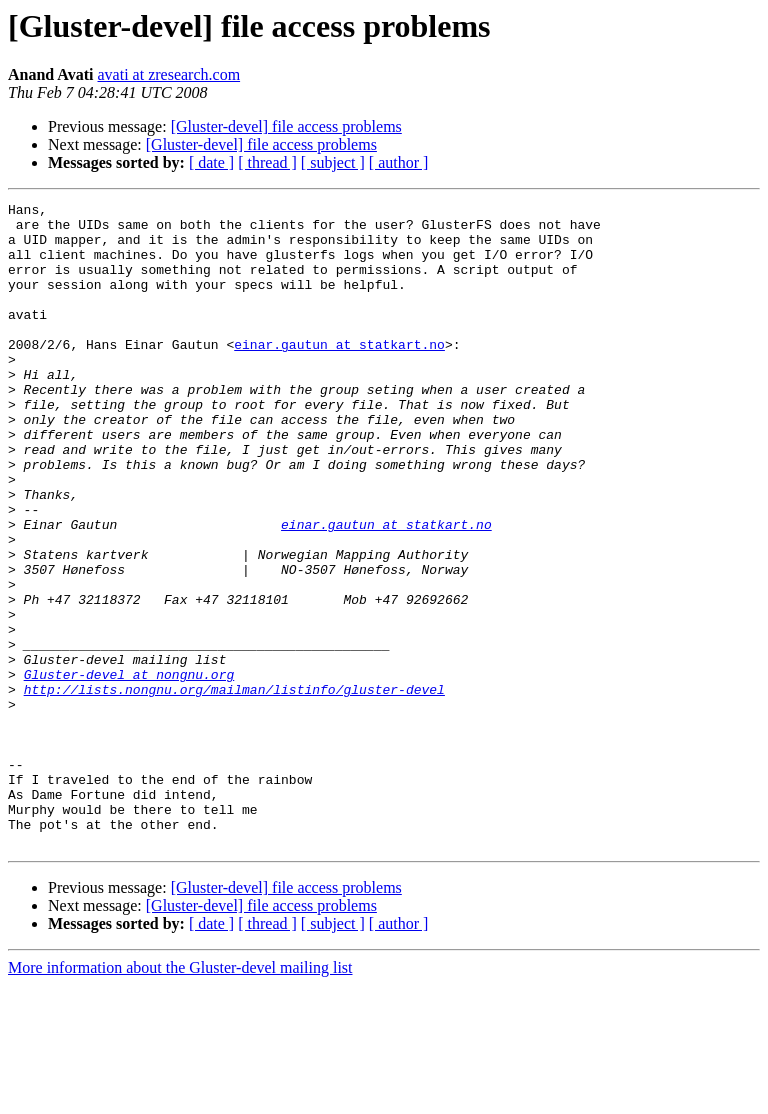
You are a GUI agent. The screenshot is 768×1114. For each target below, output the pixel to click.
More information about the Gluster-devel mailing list (180, 1096)
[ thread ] (267, 162)
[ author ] (399, 162)
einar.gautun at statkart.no (339, 374)
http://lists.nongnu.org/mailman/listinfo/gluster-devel (234, 788)
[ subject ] (333, 162)
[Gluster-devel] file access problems (286, 126)
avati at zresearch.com (169, 74)
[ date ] (211, 162)
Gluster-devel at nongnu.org (129, 770)
